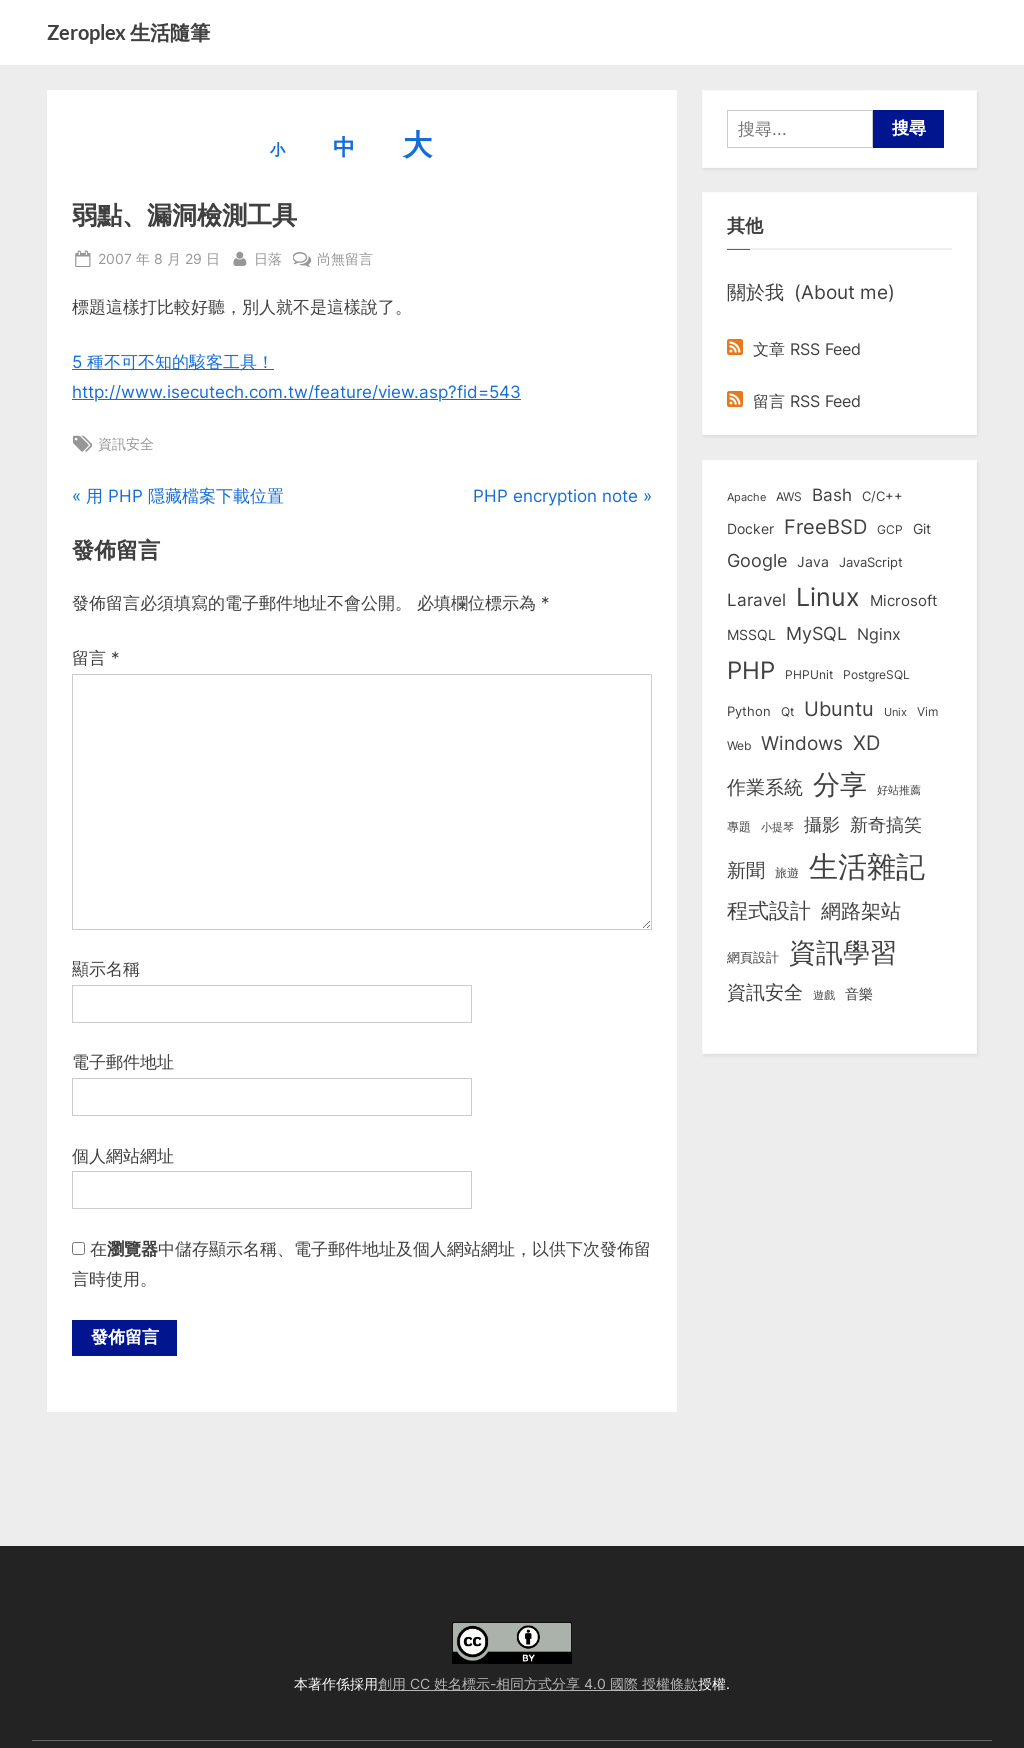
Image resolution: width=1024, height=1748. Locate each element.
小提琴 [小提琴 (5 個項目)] (777, 827)
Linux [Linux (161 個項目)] (828, 597)
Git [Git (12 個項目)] (922, 529)
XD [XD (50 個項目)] (866, 743)
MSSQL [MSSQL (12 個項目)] (751, 635)
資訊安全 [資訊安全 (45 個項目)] (765, 992)
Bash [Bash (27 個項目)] (832, 494)
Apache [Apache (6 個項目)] (746, 497)
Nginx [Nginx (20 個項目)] (879, 634)
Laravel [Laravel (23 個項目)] (756, 600)
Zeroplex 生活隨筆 (128, 32)
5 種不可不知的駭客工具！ (173, 362)
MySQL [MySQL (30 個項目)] (816, 633)
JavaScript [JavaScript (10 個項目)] (871, 562)
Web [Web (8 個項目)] (739, 745)
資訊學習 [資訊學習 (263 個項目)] (843, 952)
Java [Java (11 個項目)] (813, 562)
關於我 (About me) (811, 292)
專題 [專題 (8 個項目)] (739, 826)
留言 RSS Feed (794, 401)
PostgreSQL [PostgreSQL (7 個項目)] (876, 675)
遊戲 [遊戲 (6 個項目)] (824, 995)
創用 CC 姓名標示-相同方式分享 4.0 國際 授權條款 (538, 1683)
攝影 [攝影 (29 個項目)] (822, 824)
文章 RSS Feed (794, 349)
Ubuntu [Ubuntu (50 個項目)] (839, 709)
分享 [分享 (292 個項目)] (840, 784)
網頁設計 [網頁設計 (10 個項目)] (753, 957)
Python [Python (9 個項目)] (749, 711)
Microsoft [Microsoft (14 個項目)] (903, 601)
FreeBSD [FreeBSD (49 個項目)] (825, 527)
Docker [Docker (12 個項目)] (750, 529)
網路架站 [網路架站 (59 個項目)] (861, 910)
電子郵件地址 (123, 1062)
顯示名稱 (106, 969)
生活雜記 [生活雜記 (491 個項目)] (867, 866)
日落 (268, 256)
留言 (96, 658)
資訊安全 (126, 443)
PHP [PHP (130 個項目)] (751, 670)
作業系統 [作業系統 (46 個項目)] (765, 787)
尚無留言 (345, 258)
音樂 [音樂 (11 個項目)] (859, 994)
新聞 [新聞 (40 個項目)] (746, 870)
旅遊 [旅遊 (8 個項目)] (787, 872)
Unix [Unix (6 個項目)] (895, 712)
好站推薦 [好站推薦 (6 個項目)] (899, 790)
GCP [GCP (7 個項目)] (890, 530)
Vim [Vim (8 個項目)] (927, 711)
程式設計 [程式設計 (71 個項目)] (769, 910)
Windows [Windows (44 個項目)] (802, 743)
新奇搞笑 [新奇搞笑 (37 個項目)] (886, 824)
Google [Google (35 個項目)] (757, 560)
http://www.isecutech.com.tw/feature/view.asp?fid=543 (296, 392)
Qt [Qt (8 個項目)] (787, 711)
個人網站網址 (123, 1156)
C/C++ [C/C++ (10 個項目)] (882, 496)
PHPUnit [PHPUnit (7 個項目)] (809, 675)
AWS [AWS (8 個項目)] (789, 496)
